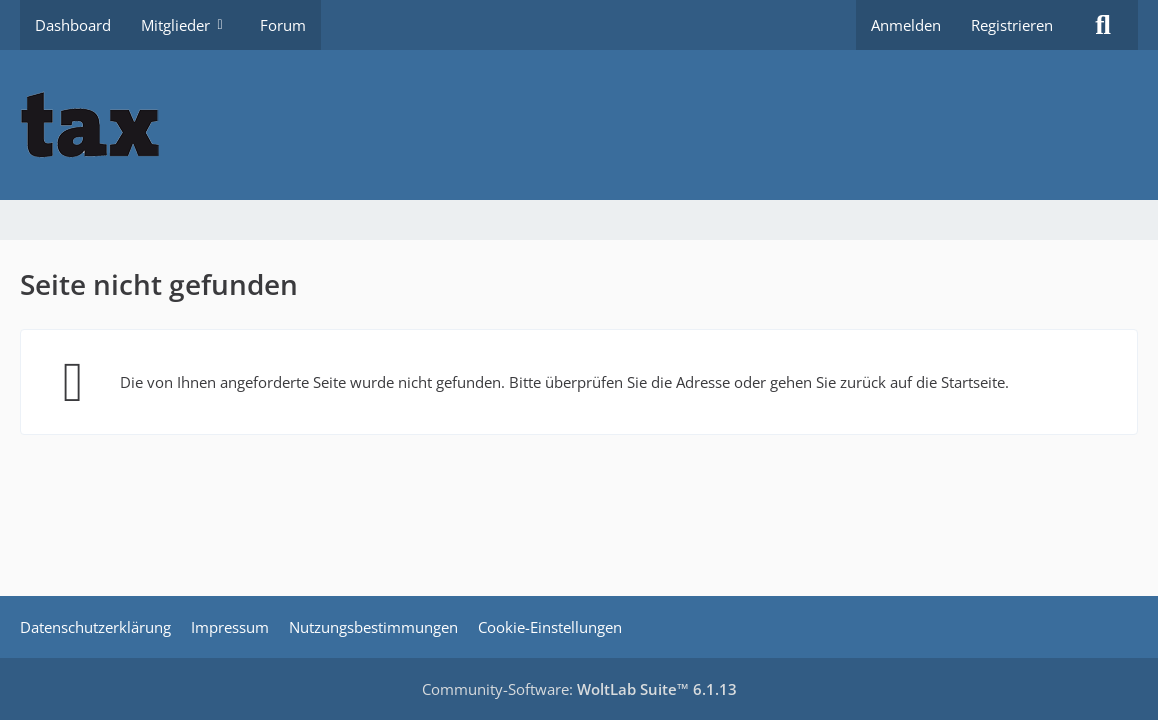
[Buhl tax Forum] (579, 125)
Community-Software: (579, 689)
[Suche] (1103, 25)
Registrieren (1012, 25)
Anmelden (906, 25)
